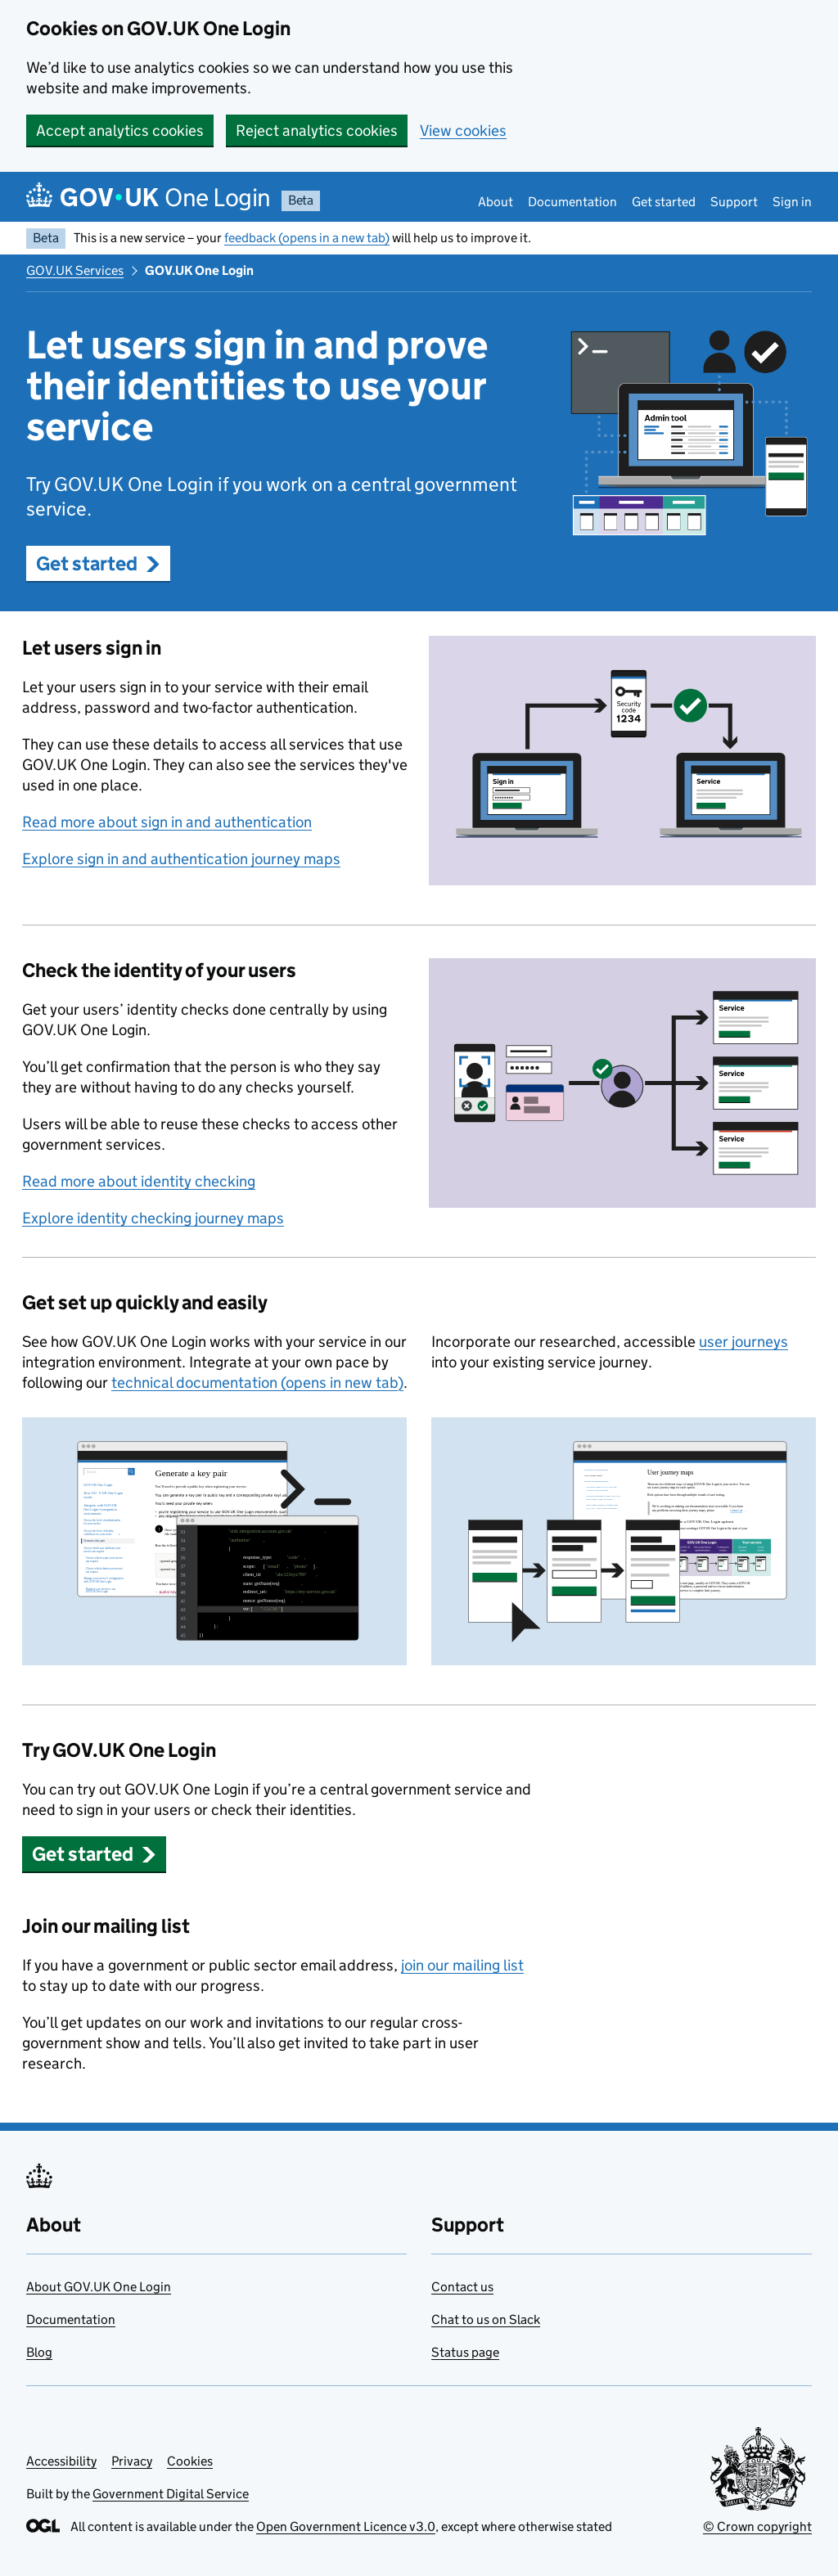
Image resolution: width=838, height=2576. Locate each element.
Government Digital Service (170, 2494)
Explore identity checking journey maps (153, 1218)
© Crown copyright (757, 2526)
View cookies (463, 130)
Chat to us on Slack (485, 2319)
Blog (39, 2352)
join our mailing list (462, 1965)
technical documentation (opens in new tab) (257, 1382)
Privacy (131, 2461)
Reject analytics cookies (317, 130)
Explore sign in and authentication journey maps (181, 858)
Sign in (792, 201)
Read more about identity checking (138, 1181)
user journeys (743, 1341)
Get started (664, 201)
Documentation (572, 201)
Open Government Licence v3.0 (345, 2526)
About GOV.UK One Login (98, 2287)
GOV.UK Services (75, 270)
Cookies (190, 2461)
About (495, 201)
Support (734, 201)
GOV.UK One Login (199, 270)
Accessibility (61, 2461)
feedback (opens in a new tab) (307, 237)
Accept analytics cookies (120, 130)
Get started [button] (98, 563)
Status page (465, 2352)
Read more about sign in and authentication (167, 822)
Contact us (462, 2287)
